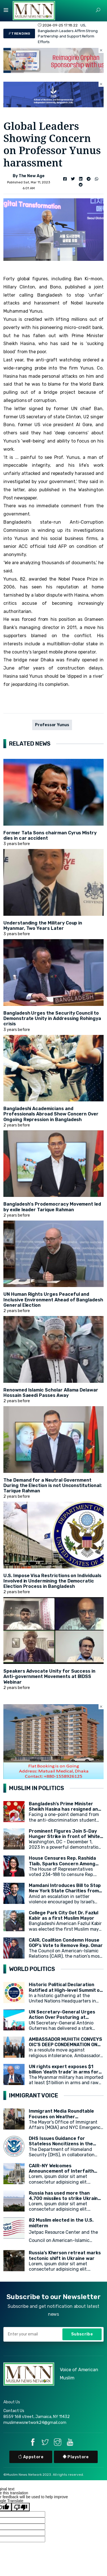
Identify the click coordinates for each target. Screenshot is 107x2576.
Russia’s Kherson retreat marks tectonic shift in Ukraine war (65, 2255)
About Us (11, 2402)
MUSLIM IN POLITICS (36, 1788)
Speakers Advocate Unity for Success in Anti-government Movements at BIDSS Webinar (49, 1676)
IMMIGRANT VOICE (33, 2095)
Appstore (30, 2457)
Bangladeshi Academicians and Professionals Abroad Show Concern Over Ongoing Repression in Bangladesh (51, 1114)
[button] (98, 10)
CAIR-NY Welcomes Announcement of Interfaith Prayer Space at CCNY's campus (65, 2171)
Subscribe (82, 2334)
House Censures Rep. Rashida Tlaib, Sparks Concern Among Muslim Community (62, 1863)
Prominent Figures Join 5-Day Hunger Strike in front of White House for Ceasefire (64, 1836)
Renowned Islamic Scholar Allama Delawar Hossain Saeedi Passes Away (50, 1392)
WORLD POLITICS (32, 1969)
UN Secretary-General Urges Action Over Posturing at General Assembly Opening (62, 2017)
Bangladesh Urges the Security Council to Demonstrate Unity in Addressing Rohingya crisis (52, 1018)
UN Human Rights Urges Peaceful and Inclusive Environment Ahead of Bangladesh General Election (53, 1300)
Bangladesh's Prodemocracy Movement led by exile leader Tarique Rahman (52, 1206)
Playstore (76, 2457)
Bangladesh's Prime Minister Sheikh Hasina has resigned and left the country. (65, 1809)
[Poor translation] (21, 2507)
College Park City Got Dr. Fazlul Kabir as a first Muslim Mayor (63, 1915)
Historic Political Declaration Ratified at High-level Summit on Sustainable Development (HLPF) (66, 1990)
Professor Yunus (52, 725)
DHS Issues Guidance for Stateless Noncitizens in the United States (61, 2144)
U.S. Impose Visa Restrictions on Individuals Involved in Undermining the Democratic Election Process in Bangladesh (52, 1581)
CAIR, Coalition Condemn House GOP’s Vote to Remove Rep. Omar (66, 1942)
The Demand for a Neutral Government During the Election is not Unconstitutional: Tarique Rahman (52, 1485)
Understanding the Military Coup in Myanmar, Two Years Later (42, 925)
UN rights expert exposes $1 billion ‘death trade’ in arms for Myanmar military (64, 2072)
